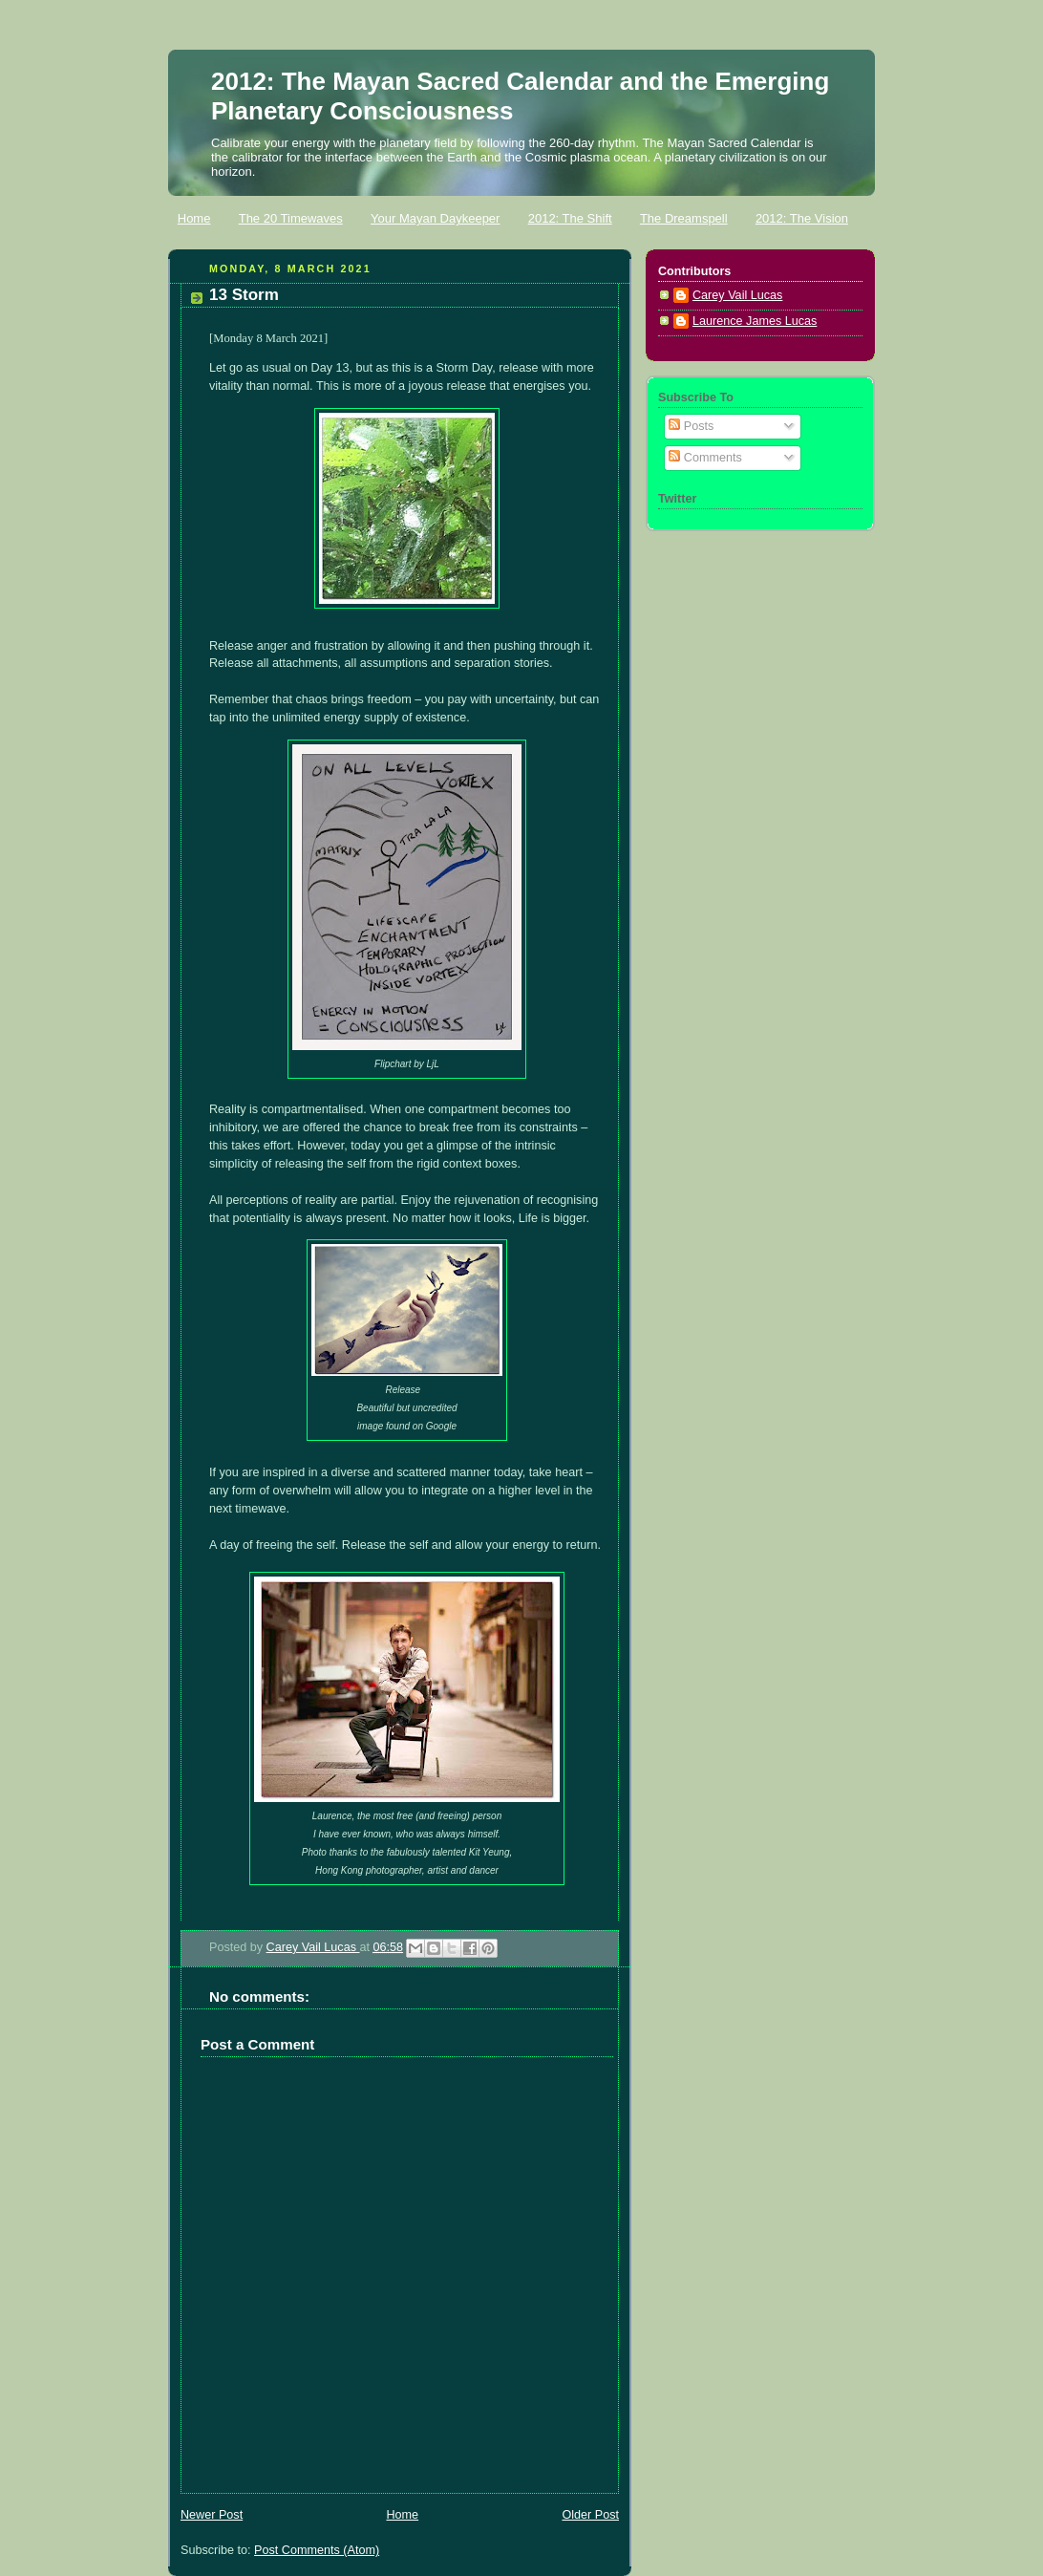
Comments (705, 457)
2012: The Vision (802, 218)
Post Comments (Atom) (316, 2550)
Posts (691, 426)
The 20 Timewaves (291, 218)
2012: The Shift (570, 218)
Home (194, 218)
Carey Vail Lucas (313, 1947)
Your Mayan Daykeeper (435, 218)
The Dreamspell (684, 218)
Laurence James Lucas (754, 321)
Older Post (590, 2515)
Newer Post (212, 2515)
